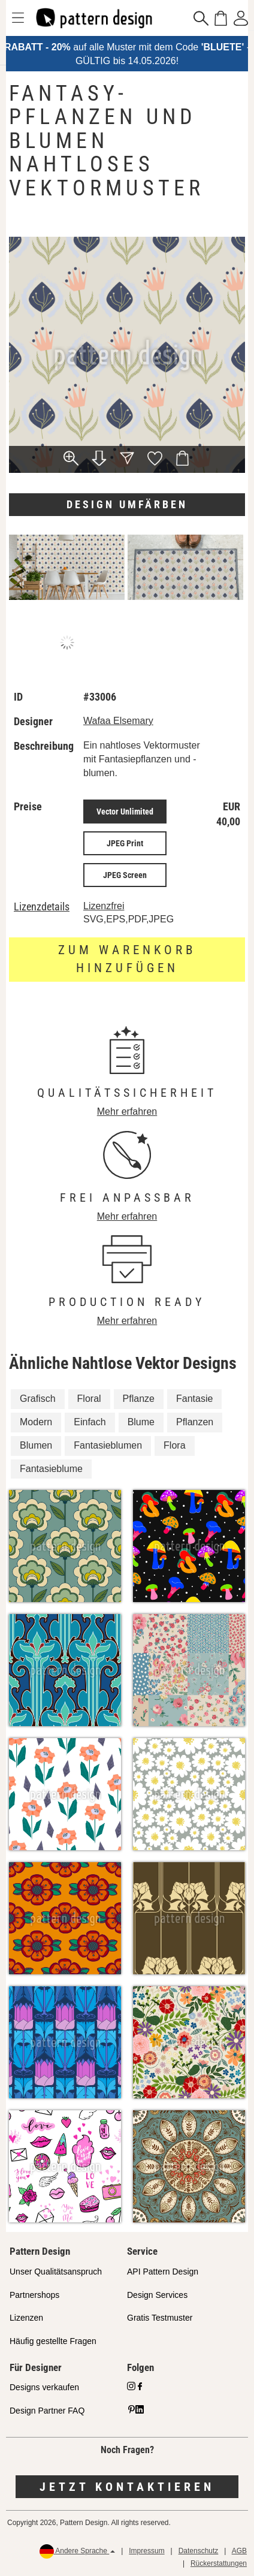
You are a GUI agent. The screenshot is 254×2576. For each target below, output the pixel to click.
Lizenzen (26, 2317)
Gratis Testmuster (159, 2317)
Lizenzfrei (103, 906)
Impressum (146, 2551)
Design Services (157, 2295)
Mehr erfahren (127, 1111)
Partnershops (34, 2295)
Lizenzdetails (41, 907)
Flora (174, 1445)
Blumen (36, 1445)
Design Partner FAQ (47, 2410)
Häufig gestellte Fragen (53, 2341)
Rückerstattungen (218, 2563)
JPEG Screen (125, 875)
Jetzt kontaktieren (127, 2487)
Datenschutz (199, 2551)
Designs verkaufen (44, 2387)
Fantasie (194, 1398)
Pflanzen (194, 1422)
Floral (89, 1398)
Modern (36, 1422)
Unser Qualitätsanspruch (56, 2271)
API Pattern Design (162, 2271)
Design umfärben (127, 504)
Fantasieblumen (108, 1445)
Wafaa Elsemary (118, 721)
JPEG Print (125, 843)
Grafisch (38, 1398)
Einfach (89, 1422)
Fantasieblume (51, 1469)
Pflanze (139, 1398)
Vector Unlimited (124, 811)
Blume (141, 1422)
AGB (239, 2551)
